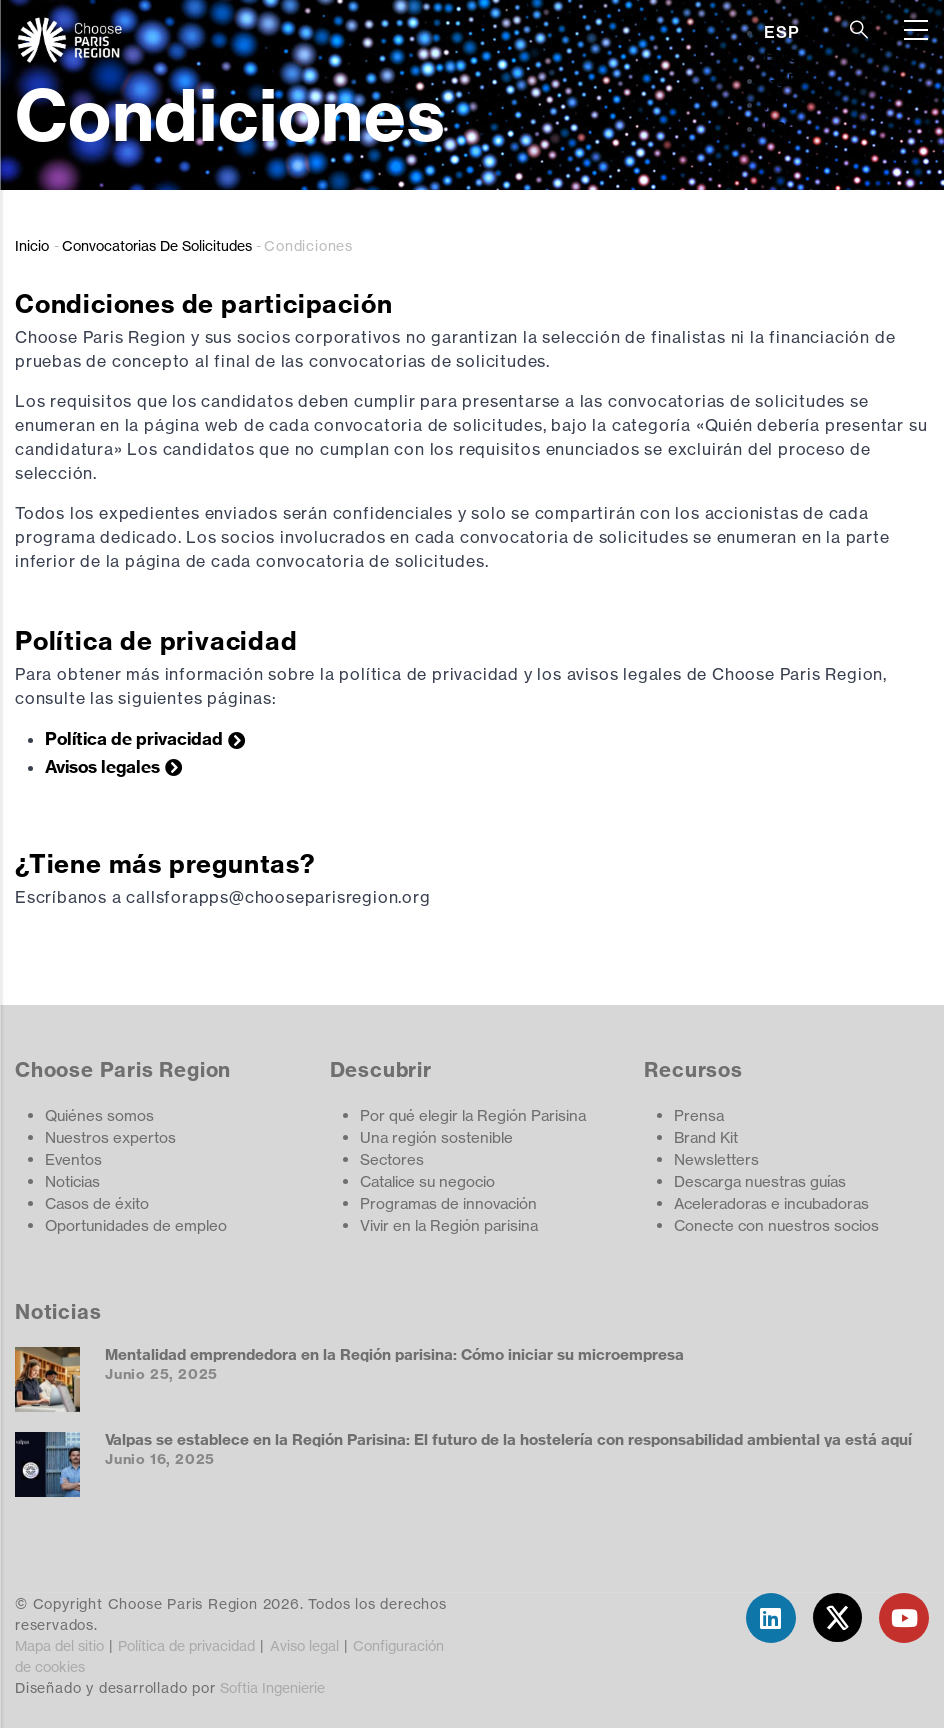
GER (781, 80)
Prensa (699, 1115)
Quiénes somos (99, 1115)
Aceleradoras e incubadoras (771, 1203)
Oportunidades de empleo (136, 1225)
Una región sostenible (436, 1137)
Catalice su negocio (427, 1181)
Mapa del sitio (59, 1645)
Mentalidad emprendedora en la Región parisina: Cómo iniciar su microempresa (394, 1354)
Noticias (72, 1181)
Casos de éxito (97, 1203)
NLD (781, 104)
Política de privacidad (134, 738)
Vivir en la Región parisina (449, 1225)
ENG (782, 56)
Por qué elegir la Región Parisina (473, 1115)
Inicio (32, 245)
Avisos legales (102, 766)
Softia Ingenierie (272, 1687)
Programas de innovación (448, 1203)
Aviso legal (304, 1645)
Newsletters (716, 1159)
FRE (780, 128)
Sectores (392, 1159)
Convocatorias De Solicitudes (157, 245)
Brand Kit (706, 1137)
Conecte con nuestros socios (776, 1225)
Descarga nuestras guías (760, 1181)
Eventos (73, 1159)
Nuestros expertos (110, 1137)
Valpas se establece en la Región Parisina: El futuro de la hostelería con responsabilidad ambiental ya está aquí (508, 1439)
